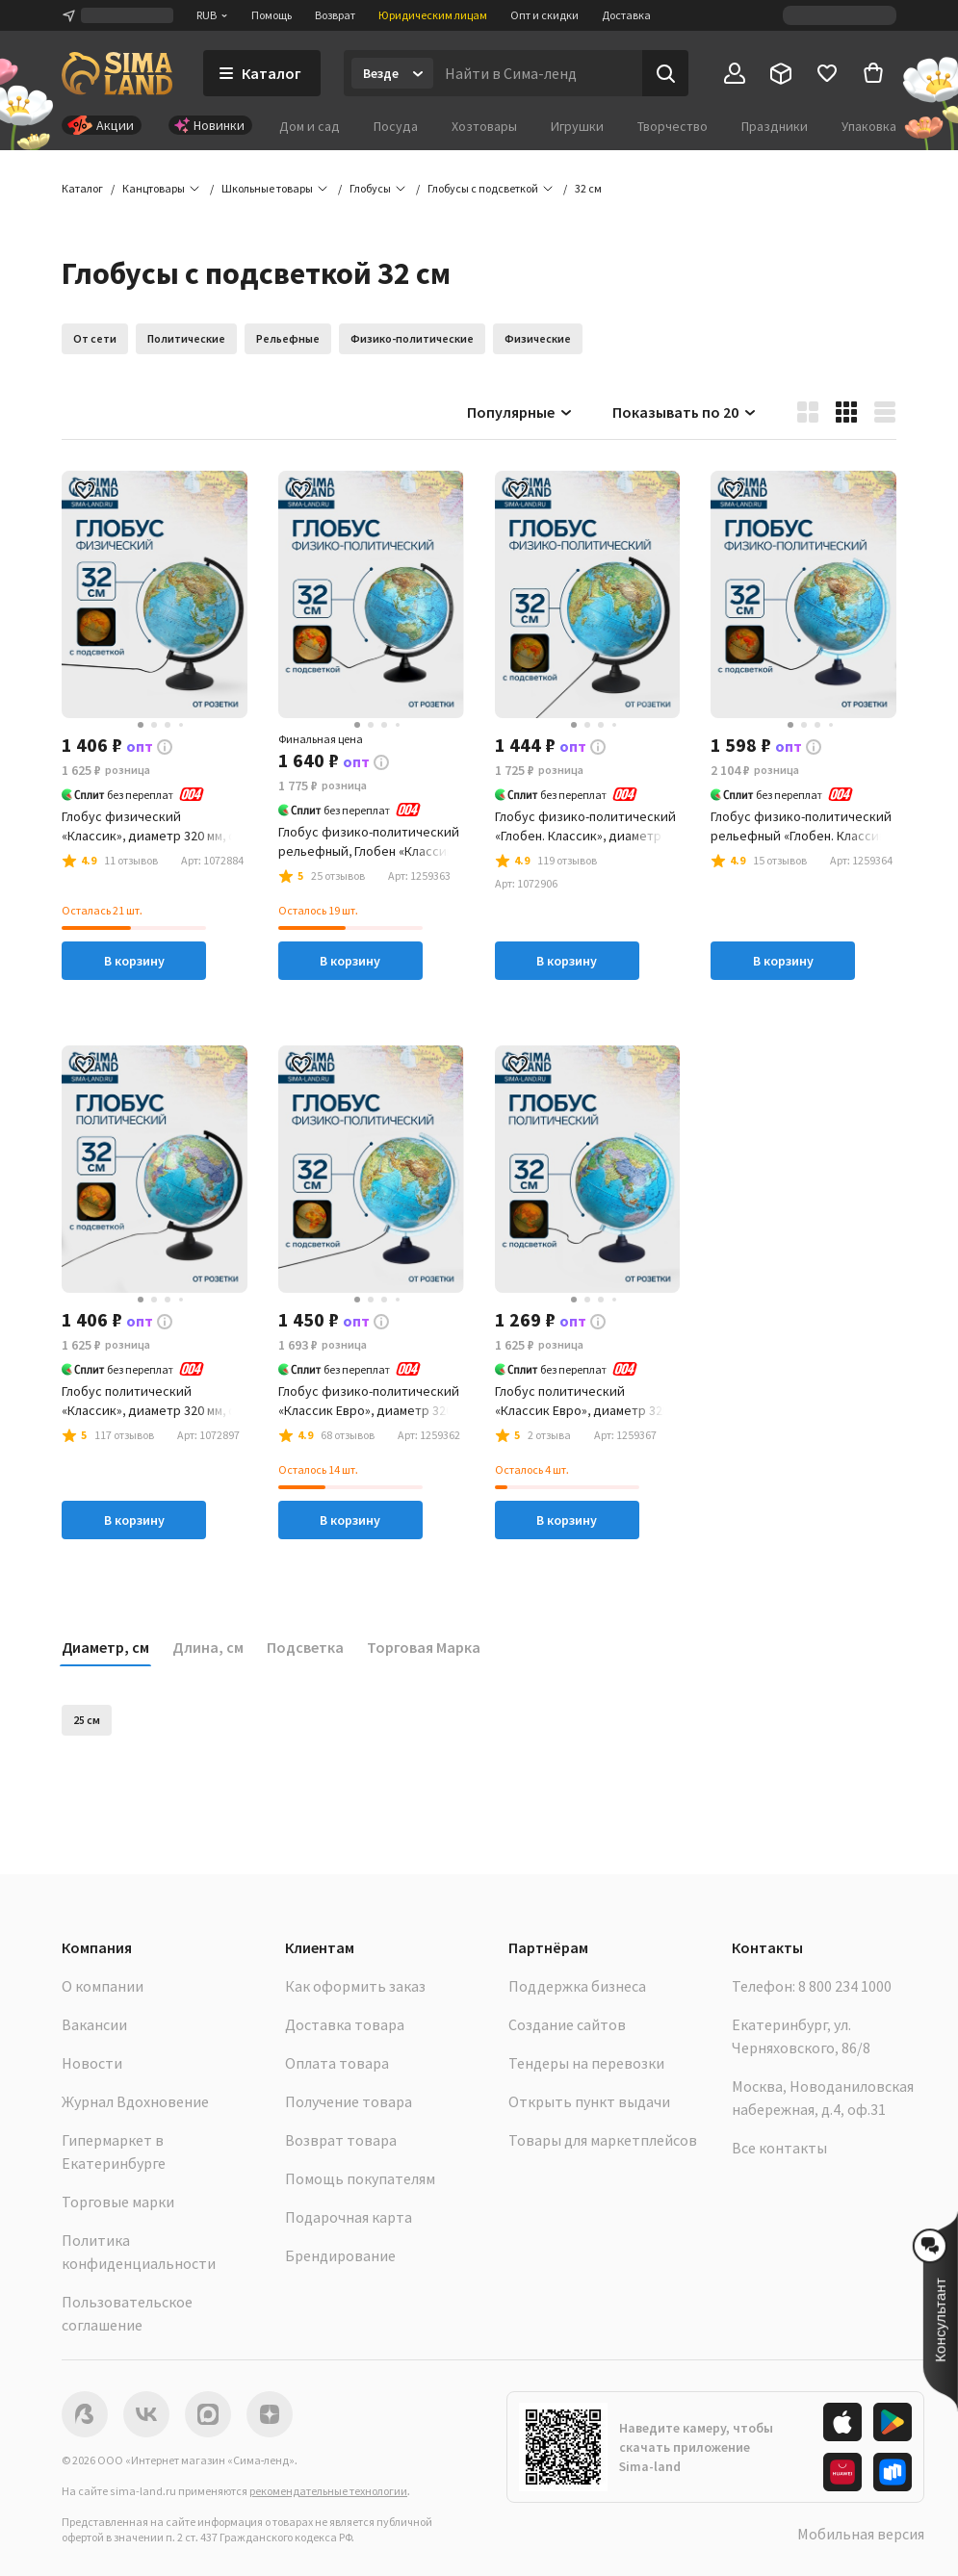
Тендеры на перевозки (586, 2063)
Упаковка (868, 126)
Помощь (271, 15)
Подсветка (305, 1647)
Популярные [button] (520, 412)
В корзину (134, 960)
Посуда (396, 126)
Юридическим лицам (432, 15)
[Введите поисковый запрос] (537, 73)
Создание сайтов (567, 2024)
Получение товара (348, 2101)
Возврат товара (341, 2140)
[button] (588, 188)
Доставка (626, 15)
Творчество (672, 126)
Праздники (774, 126)
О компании (102, 1986)
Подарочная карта (348, 2217)
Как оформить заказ (355, 1986)
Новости (92, 2063)
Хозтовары (484, 126)
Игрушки (577, 126)
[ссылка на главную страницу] (117, 73)
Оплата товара (337, 2063)
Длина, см (208, 1647)
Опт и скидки (544, 15)
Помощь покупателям (360, 2178)
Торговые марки (118, 2201)
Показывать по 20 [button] (685, 412)
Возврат (335, 15)
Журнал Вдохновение (135, 2101)
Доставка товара (344, 2024)
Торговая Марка (423, 1647)
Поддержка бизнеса (577, 1986)
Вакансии (94, 2024)
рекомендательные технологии (328, 2491)
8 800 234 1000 (845, 1986)
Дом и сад (309, 126)
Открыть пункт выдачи (589, 2101)
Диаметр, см (105, 1647)
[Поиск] (665, 73)
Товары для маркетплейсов (602, 2140)
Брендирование (340, 2255)
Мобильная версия (860, 2533)
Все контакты (779, 2147)
